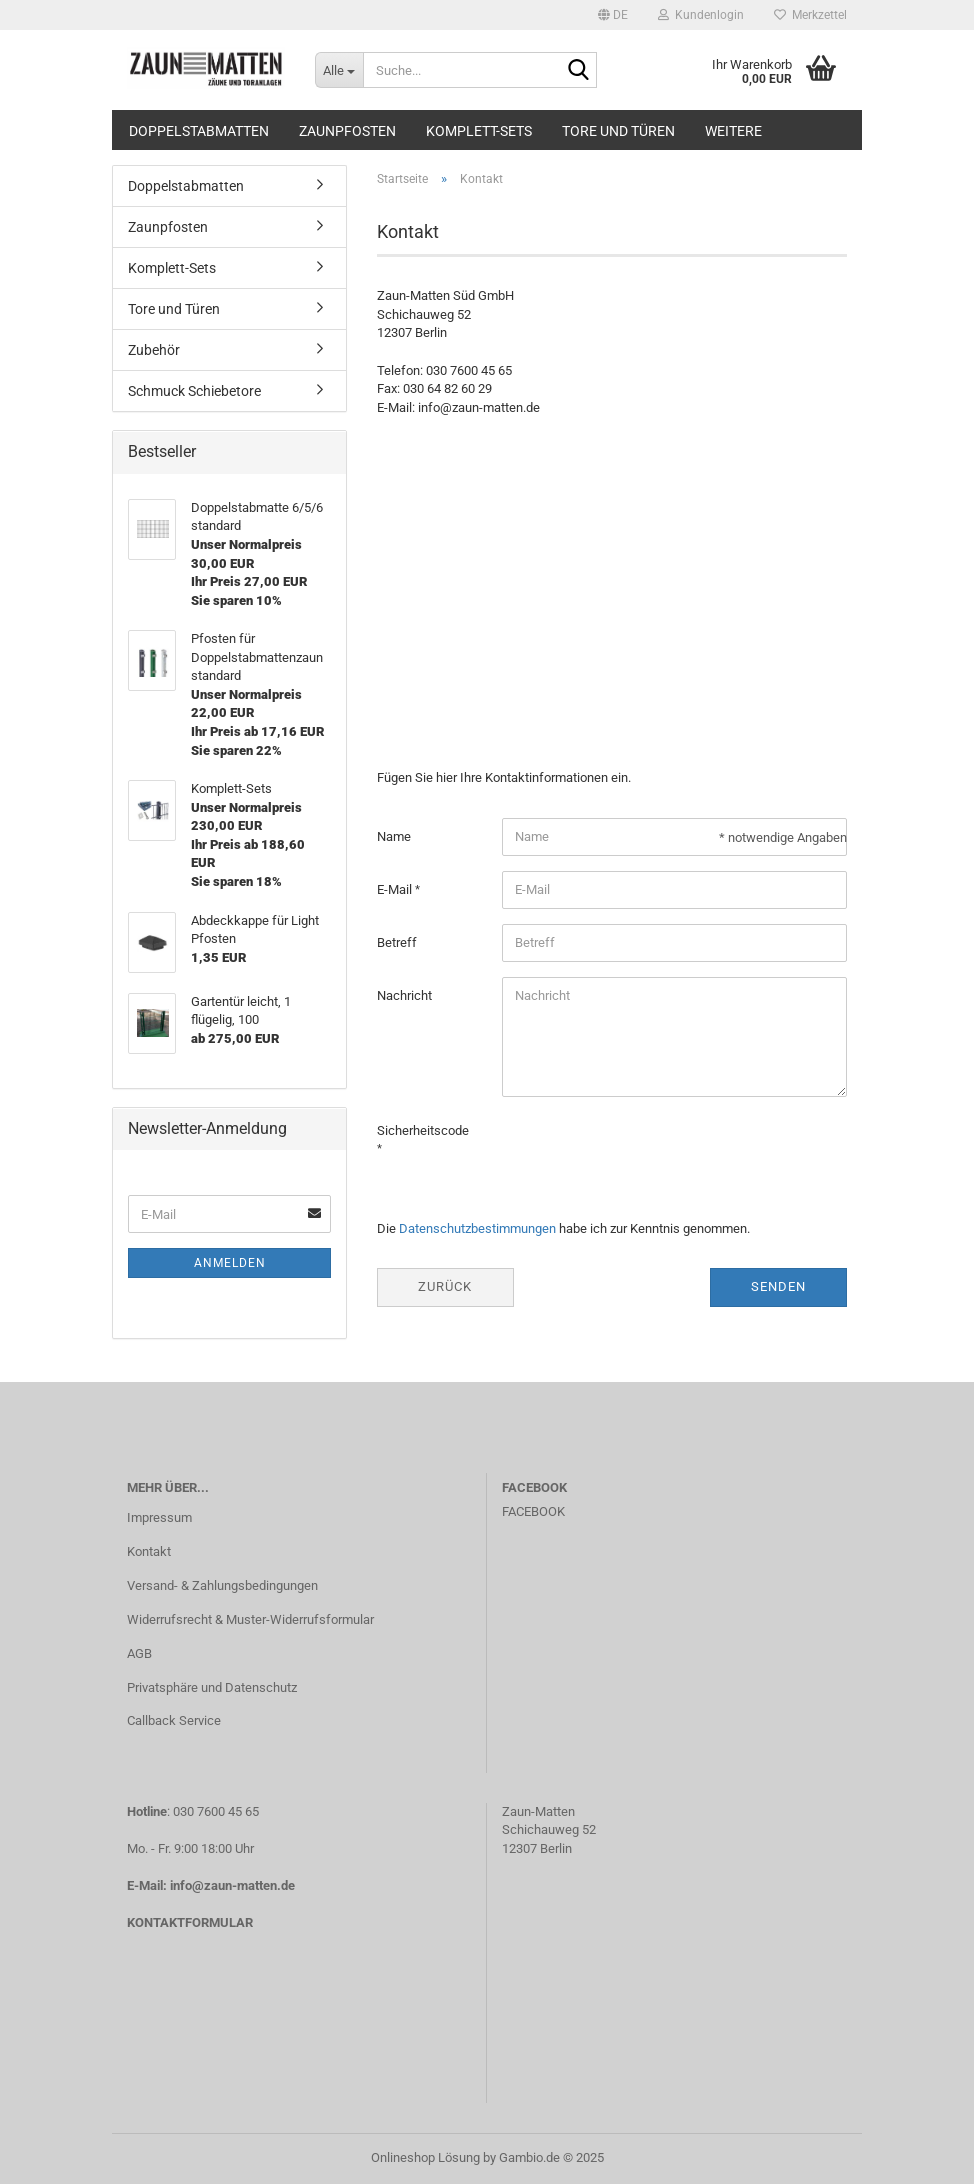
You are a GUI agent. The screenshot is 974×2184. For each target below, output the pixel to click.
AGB (139, 1653)
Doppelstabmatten (199, 131)
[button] (613, 15)
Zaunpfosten (347, 131)
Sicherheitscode (423, 1130)
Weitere (733, 131)
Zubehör (154, 350)
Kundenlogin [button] (701, 15)
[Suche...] (339, 70)
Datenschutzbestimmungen (477, 1228)
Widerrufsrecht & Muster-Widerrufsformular (250, 1619)
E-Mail (396, 889)
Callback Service (174, 1720)
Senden (778, 1286)
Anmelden (230, 1263)
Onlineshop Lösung (425, 2157)
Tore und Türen (618, 131)
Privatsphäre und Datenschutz (212, 1687)
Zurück (445, 1286)
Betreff (397, 942)
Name (394, 836)
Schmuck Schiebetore (194, 391)
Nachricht (404, 995)
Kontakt (149, 1551)
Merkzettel (810, 15)
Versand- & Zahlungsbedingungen (222, 1585)
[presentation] (654, 1151)
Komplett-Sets (479, 131)
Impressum (159, 1517)
